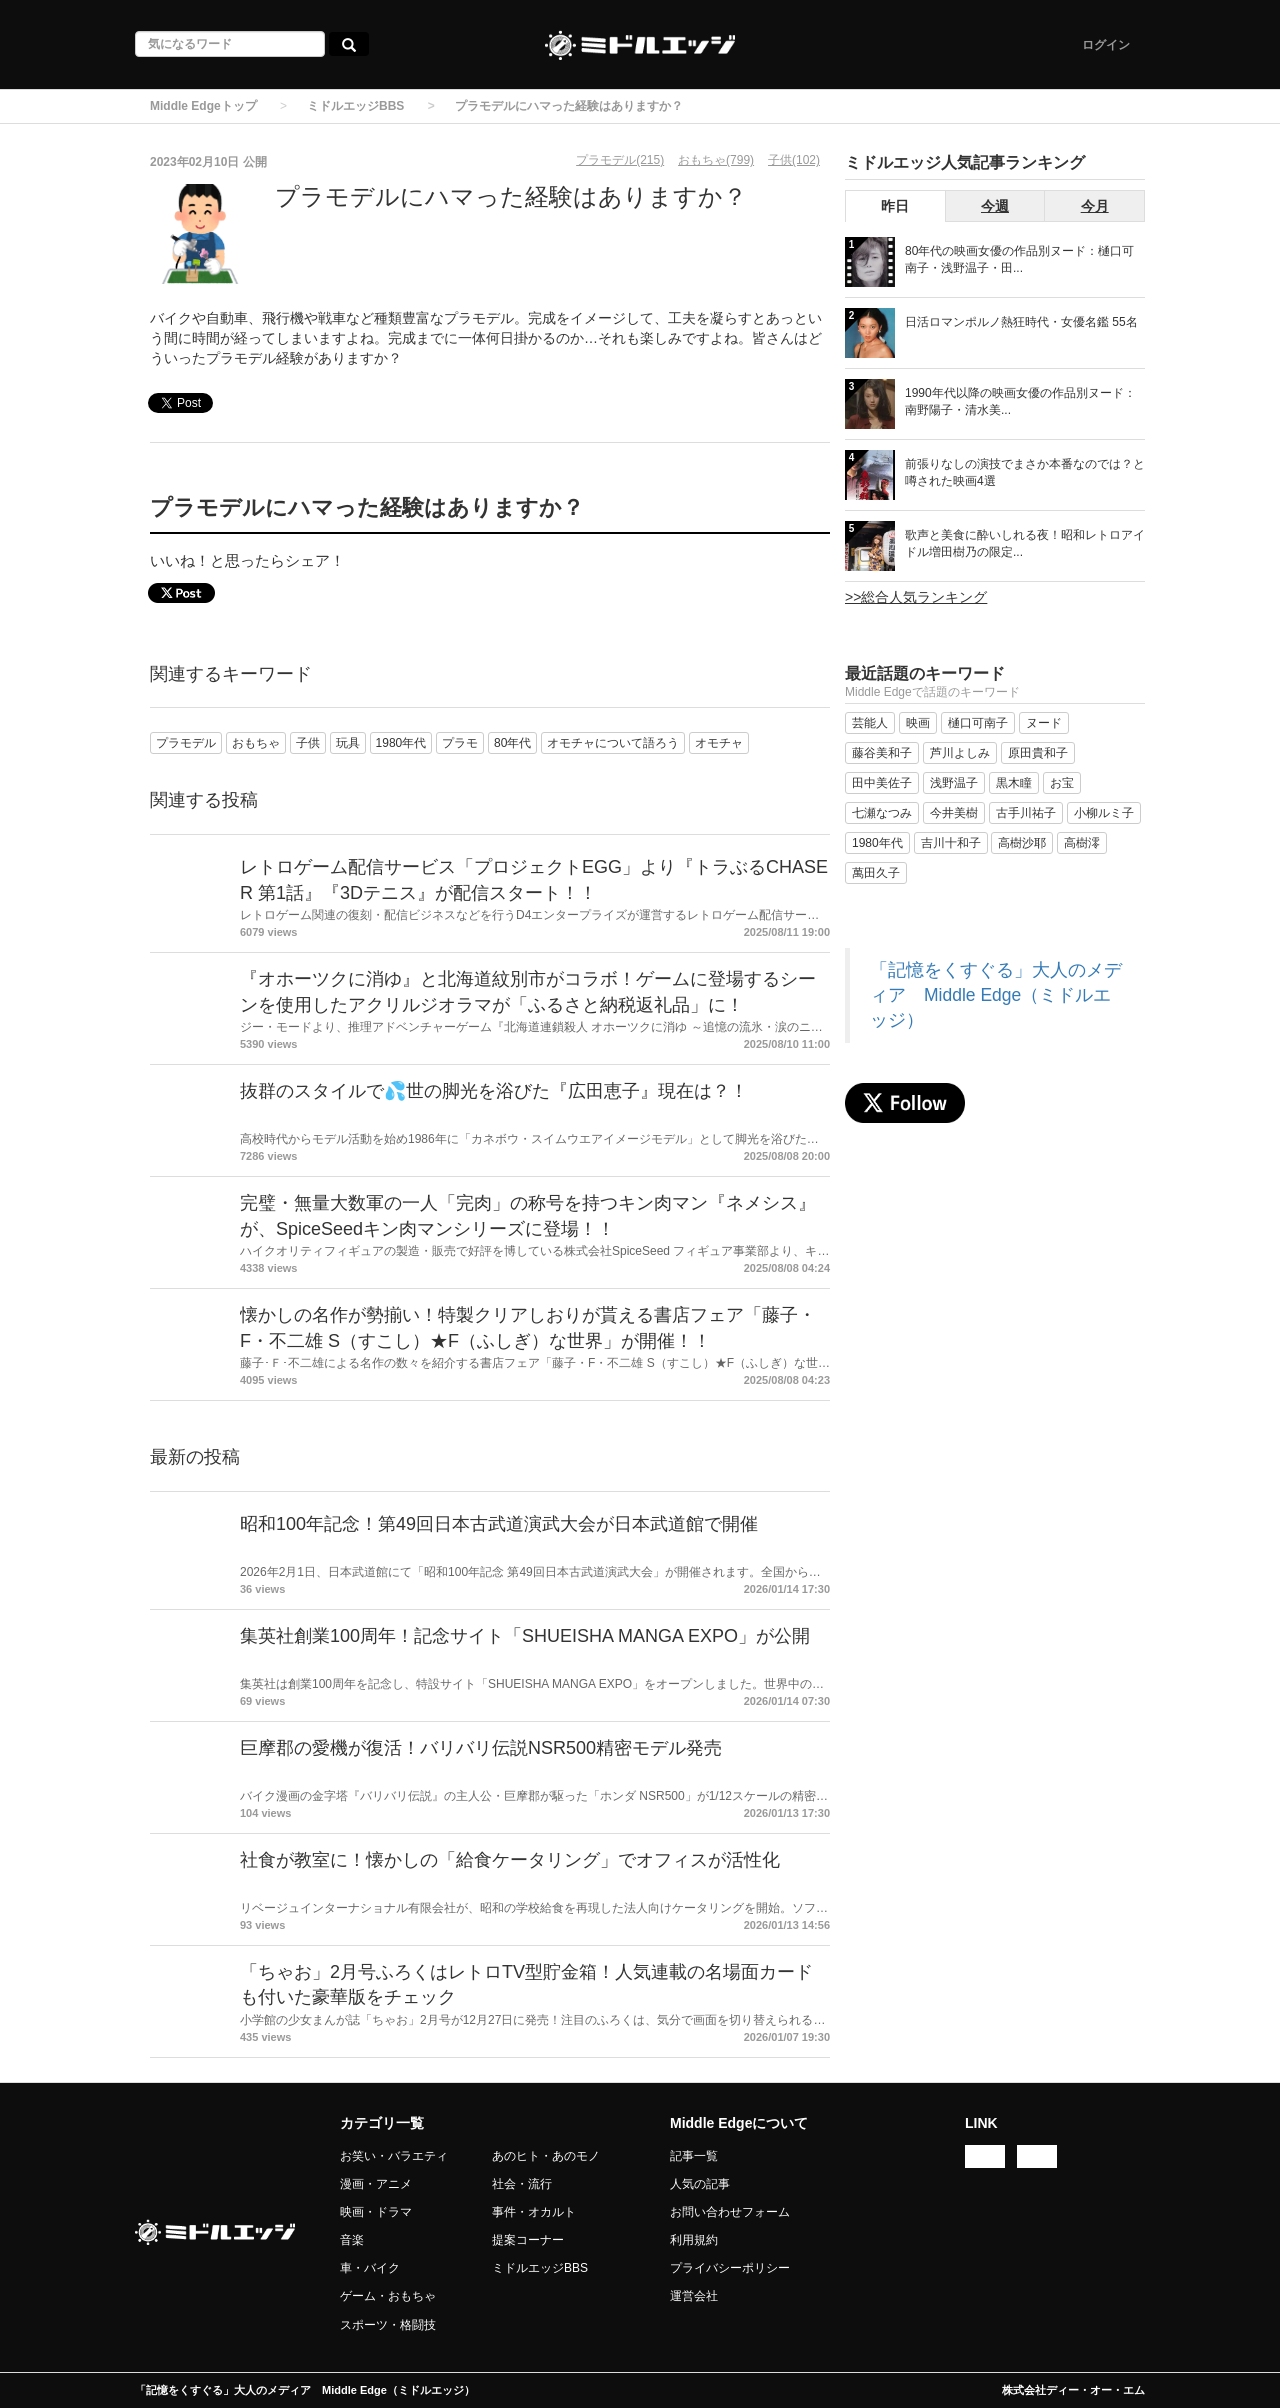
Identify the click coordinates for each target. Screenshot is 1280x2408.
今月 (1095, 206)
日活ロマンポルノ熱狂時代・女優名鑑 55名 (1021, 322)
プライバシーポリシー (730, 2268)
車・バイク (370, 2268)
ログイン (1106, 45)
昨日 (895, 206)
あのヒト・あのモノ (546, 2156)
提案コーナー (528, 2240)
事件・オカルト (534, 2212)
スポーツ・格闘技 (388, 2325)
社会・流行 (522, 2184)
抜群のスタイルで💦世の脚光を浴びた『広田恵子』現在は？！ (494, 1091)
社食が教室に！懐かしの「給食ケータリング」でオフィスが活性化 (510, 1860)
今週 (995, 206)
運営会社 (694, 2296)
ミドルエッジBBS (355, 106)
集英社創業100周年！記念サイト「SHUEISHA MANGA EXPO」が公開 (525, 1636)
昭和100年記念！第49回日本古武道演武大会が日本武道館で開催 (499, 1524)
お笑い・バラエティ (394, 2156)
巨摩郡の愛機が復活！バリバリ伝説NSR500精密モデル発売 (481, 1748)
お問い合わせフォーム (730, 2212)
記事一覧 (694, 2156)
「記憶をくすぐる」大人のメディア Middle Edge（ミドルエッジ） (996, 995)
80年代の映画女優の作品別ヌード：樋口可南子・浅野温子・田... (1019, 259)
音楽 (352, 2240)
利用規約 (694, 2240)
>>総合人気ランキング (916, 597)
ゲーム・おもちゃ (388, 2296)
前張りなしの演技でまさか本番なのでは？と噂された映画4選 (1025, 472)
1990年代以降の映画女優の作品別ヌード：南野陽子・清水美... (1020, 401)
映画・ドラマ (376, 2212)
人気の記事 (700, 2184)
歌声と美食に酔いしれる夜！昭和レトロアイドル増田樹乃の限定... (1025, 543)
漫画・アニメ (376, 2184)
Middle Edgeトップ (203, 106)
